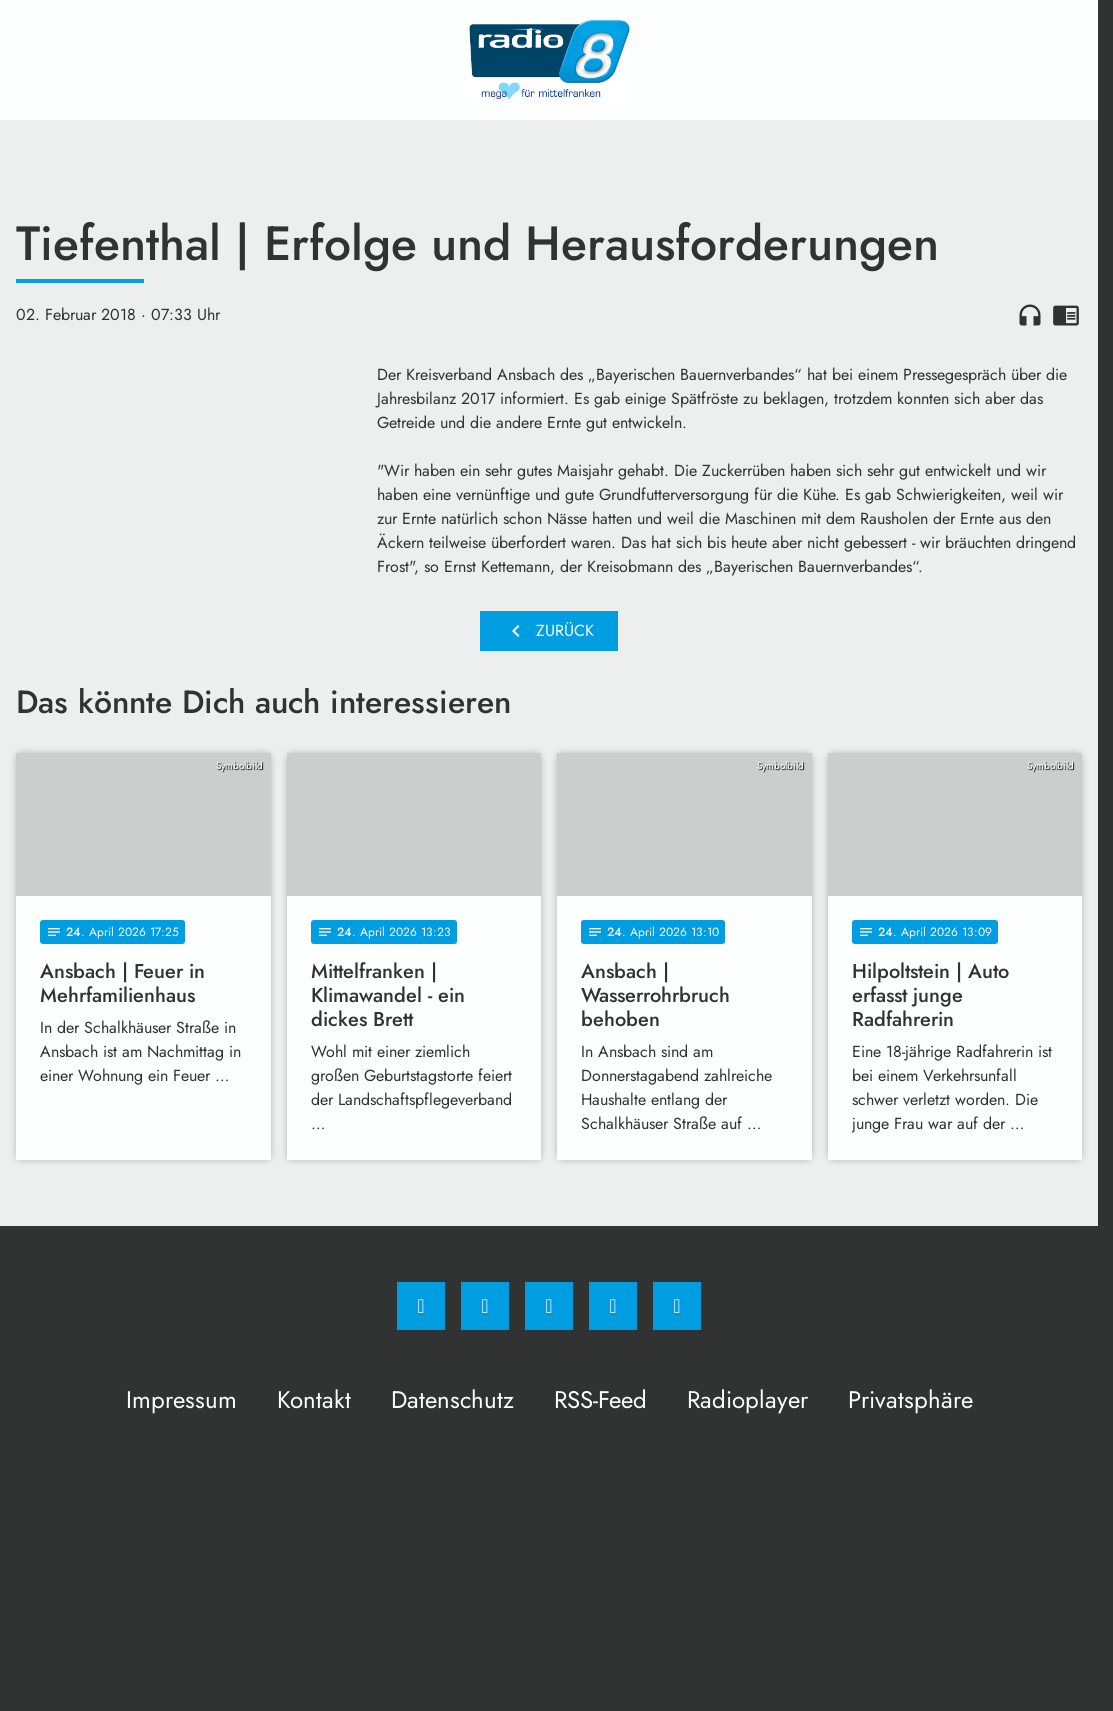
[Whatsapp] (549, 1306)
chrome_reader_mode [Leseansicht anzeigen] (1066, 315)
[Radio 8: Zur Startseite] (549, 60)
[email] (677, 1306)
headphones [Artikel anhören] (1030, 315)
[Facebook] (421, 1306)
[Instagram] (485, 1306)
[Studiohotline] (613, 1306)
